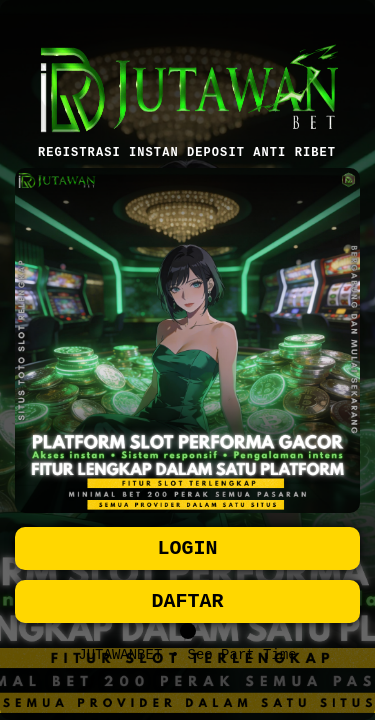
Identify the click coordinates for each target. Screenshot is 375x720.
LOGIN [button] (188, 546)
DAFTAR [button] (188, 603)
